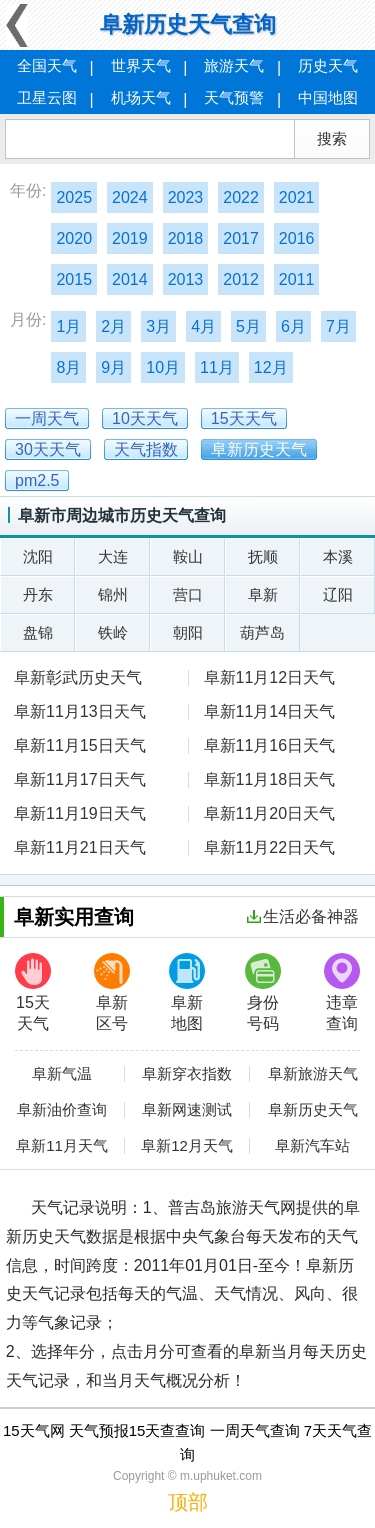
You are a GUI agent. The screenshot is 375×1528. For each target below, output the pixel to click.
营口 (188, 594)
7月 (338, 326)
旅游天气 (234, 65)
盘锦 (38, 632)
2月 (113, 326)
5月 (248, 326)
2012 (241, 279)
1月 (68, 326)
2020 (74, 238)
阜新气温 (62, 1074)
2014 (130, 279)
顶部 (188, 1502)
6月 (293, 326)
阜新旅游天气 (313, 1074)
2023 (186, 197)
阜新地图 (187, 992)
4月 (203, 326)
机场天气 (141, 97)
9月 (113, 367)
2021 (297, 197)
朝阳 (188, 632)
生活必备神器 (303, 916)
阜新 (263, 594)
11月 (217, 367)
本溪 (338, 556)
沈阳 (38, 556)
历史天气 (328, 65)
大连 (113, 556)
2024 (130, 197)
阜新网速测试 (187, 1110)
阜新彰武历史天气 (78, 677)
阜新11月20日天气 (270, 813)
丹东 (38, 594)
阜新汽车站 (312, 1146)
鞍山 (188, 556)
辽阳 (338, 594)
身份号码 (263, 992)
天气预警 (234, 97)
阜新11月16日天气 (270, 745)
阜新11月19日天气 (80, 813)
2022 (241, 197)
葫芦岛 (262, 632)
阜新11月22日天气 (270, 847)
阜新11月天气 (62, 1146)
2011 (297, 279)
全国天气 (47, 65)
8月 (68, 367)
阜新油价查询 (62, 1110)
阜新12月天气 (187, 1146)
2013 (186, 279)
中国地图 (328, 97)
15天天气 (33, 992)
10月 (163, 367)
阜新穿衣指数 (187, 1074)
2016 (297, 238)
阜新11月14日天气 (270, 711)
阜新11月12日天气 (270, 677)
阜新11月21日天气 (80, 847)
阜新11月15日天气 (80, 745)
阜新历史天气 (313, 1110)
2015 (74, 279)
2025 (74, 197)
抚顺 (263, 556)
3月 (158, 326)
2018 (186, 238)
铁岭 (113, 632)
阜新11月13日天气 (80, 711)
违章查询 (342, 992)
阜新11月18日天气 (270, 779)
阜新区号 (112, 992)
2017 (241, 238)
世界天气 (141, 65)
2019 (130, 238)
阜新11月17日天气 (80, 779)
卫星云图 (47, 97)
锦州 (113, 594)
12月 (271, 367)
